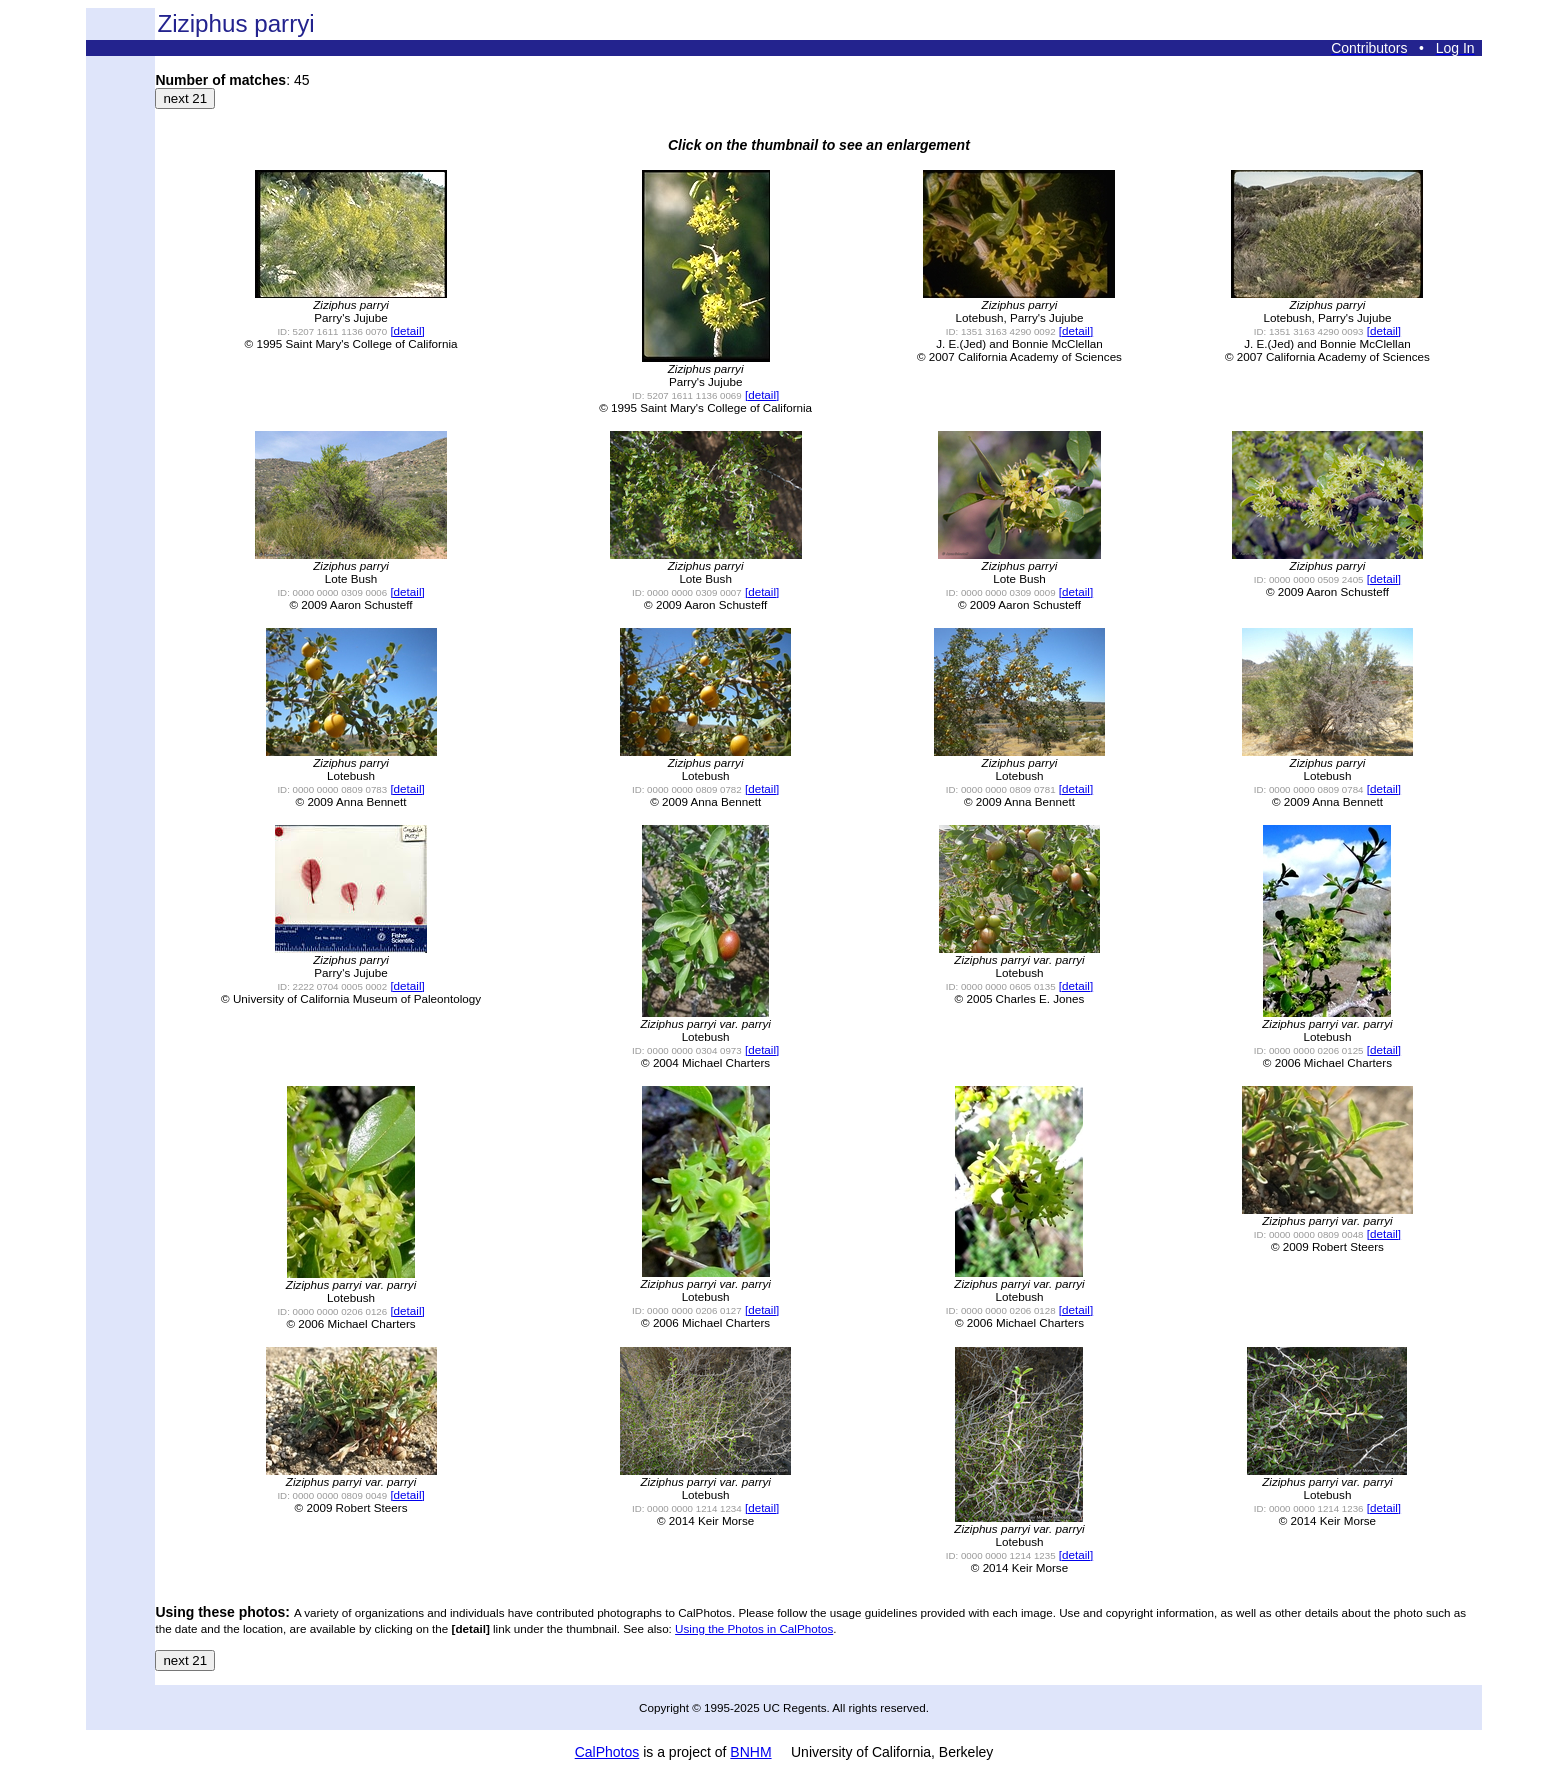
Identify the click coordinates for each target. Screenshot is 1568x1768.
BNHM (750, 1752)
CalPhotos (607, 1752)
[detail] (407, 330)
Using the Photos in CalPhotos (754, 1628)
